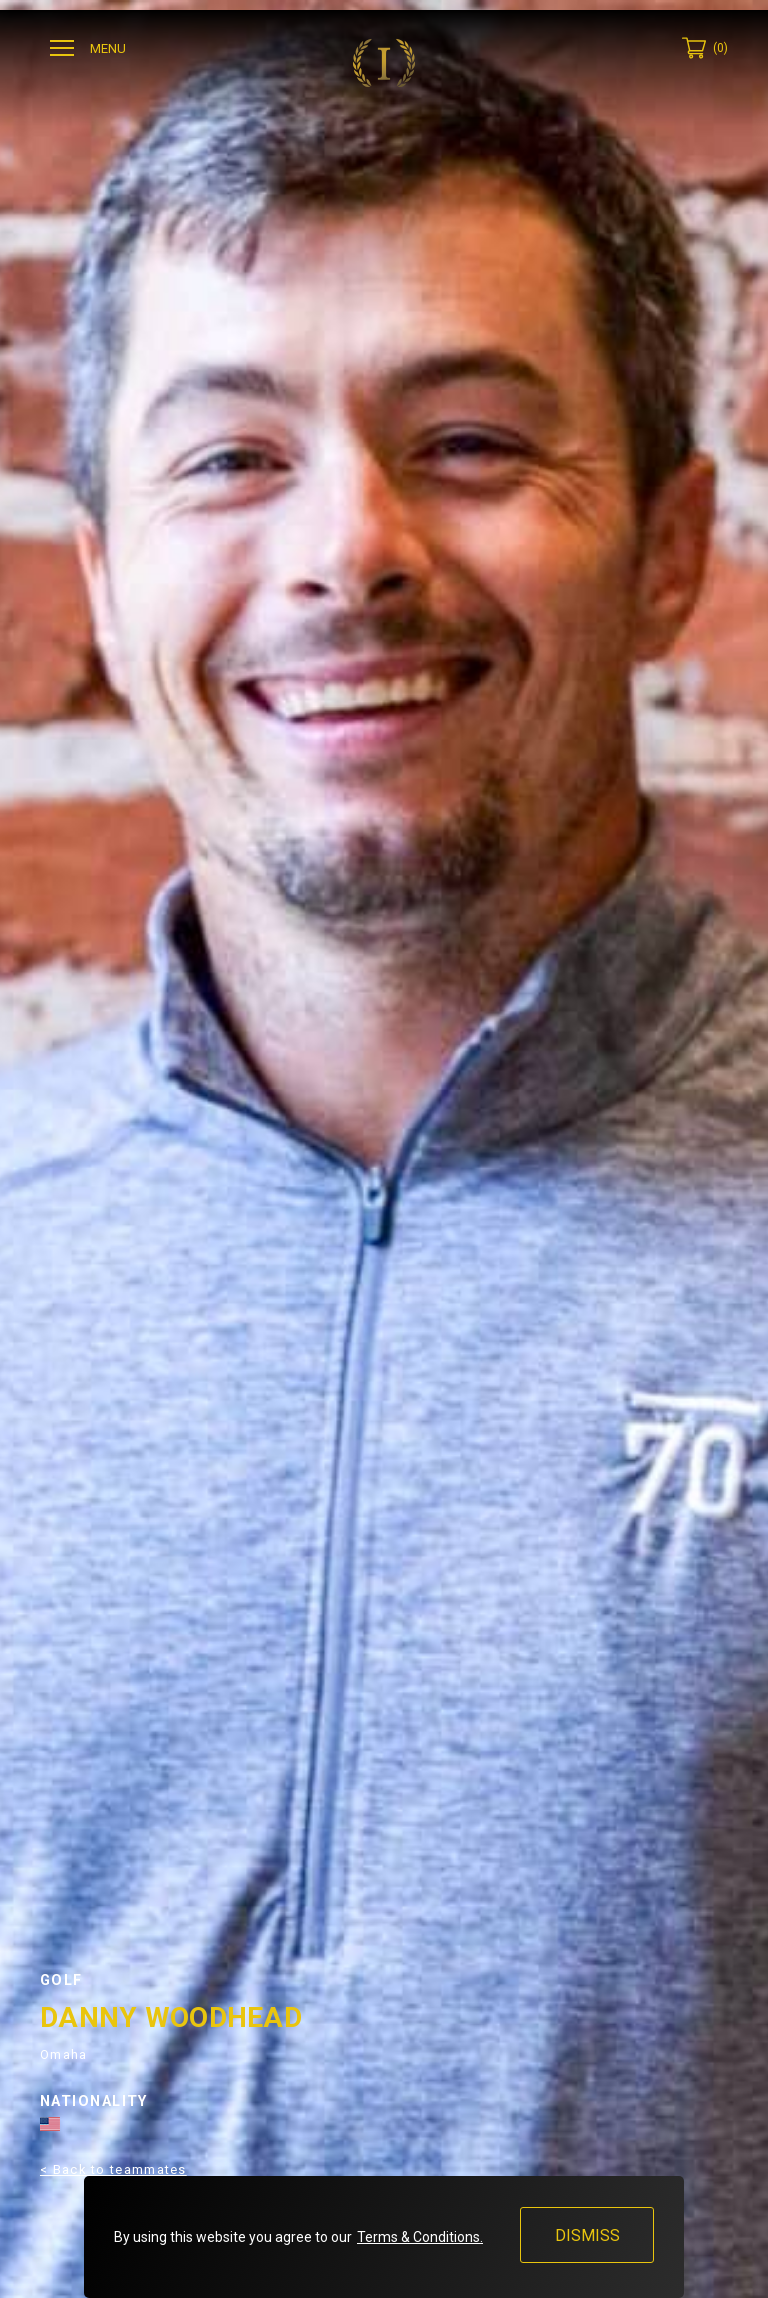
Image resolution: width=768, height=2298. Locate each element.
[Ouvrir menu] (90, 48)
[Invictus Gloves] (384, 63)
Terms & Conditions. (420, 2237)
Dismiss (585, 2235)
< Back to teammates (113, 2169)
